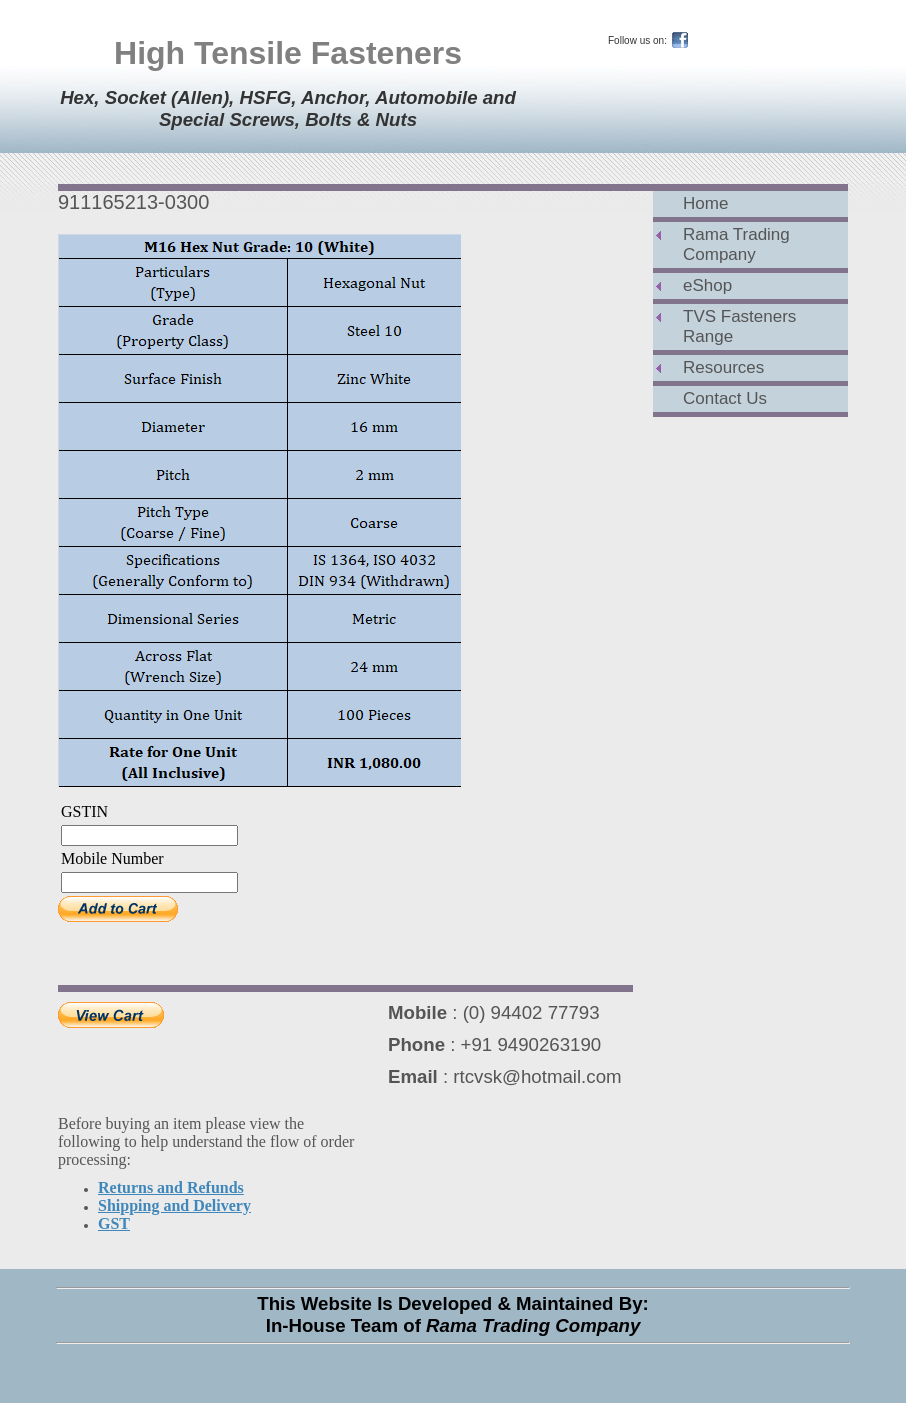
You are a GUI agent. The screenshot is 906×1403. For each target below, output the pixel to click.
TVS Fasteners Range (739, 326)
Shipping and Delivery (174, 1205)
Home (705, 203)
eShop (707, 285)
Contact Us (725, 398)
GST (114, 1223)
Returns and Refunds (171, 1187)
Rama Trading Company (736, 244)
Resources (723, 367)
